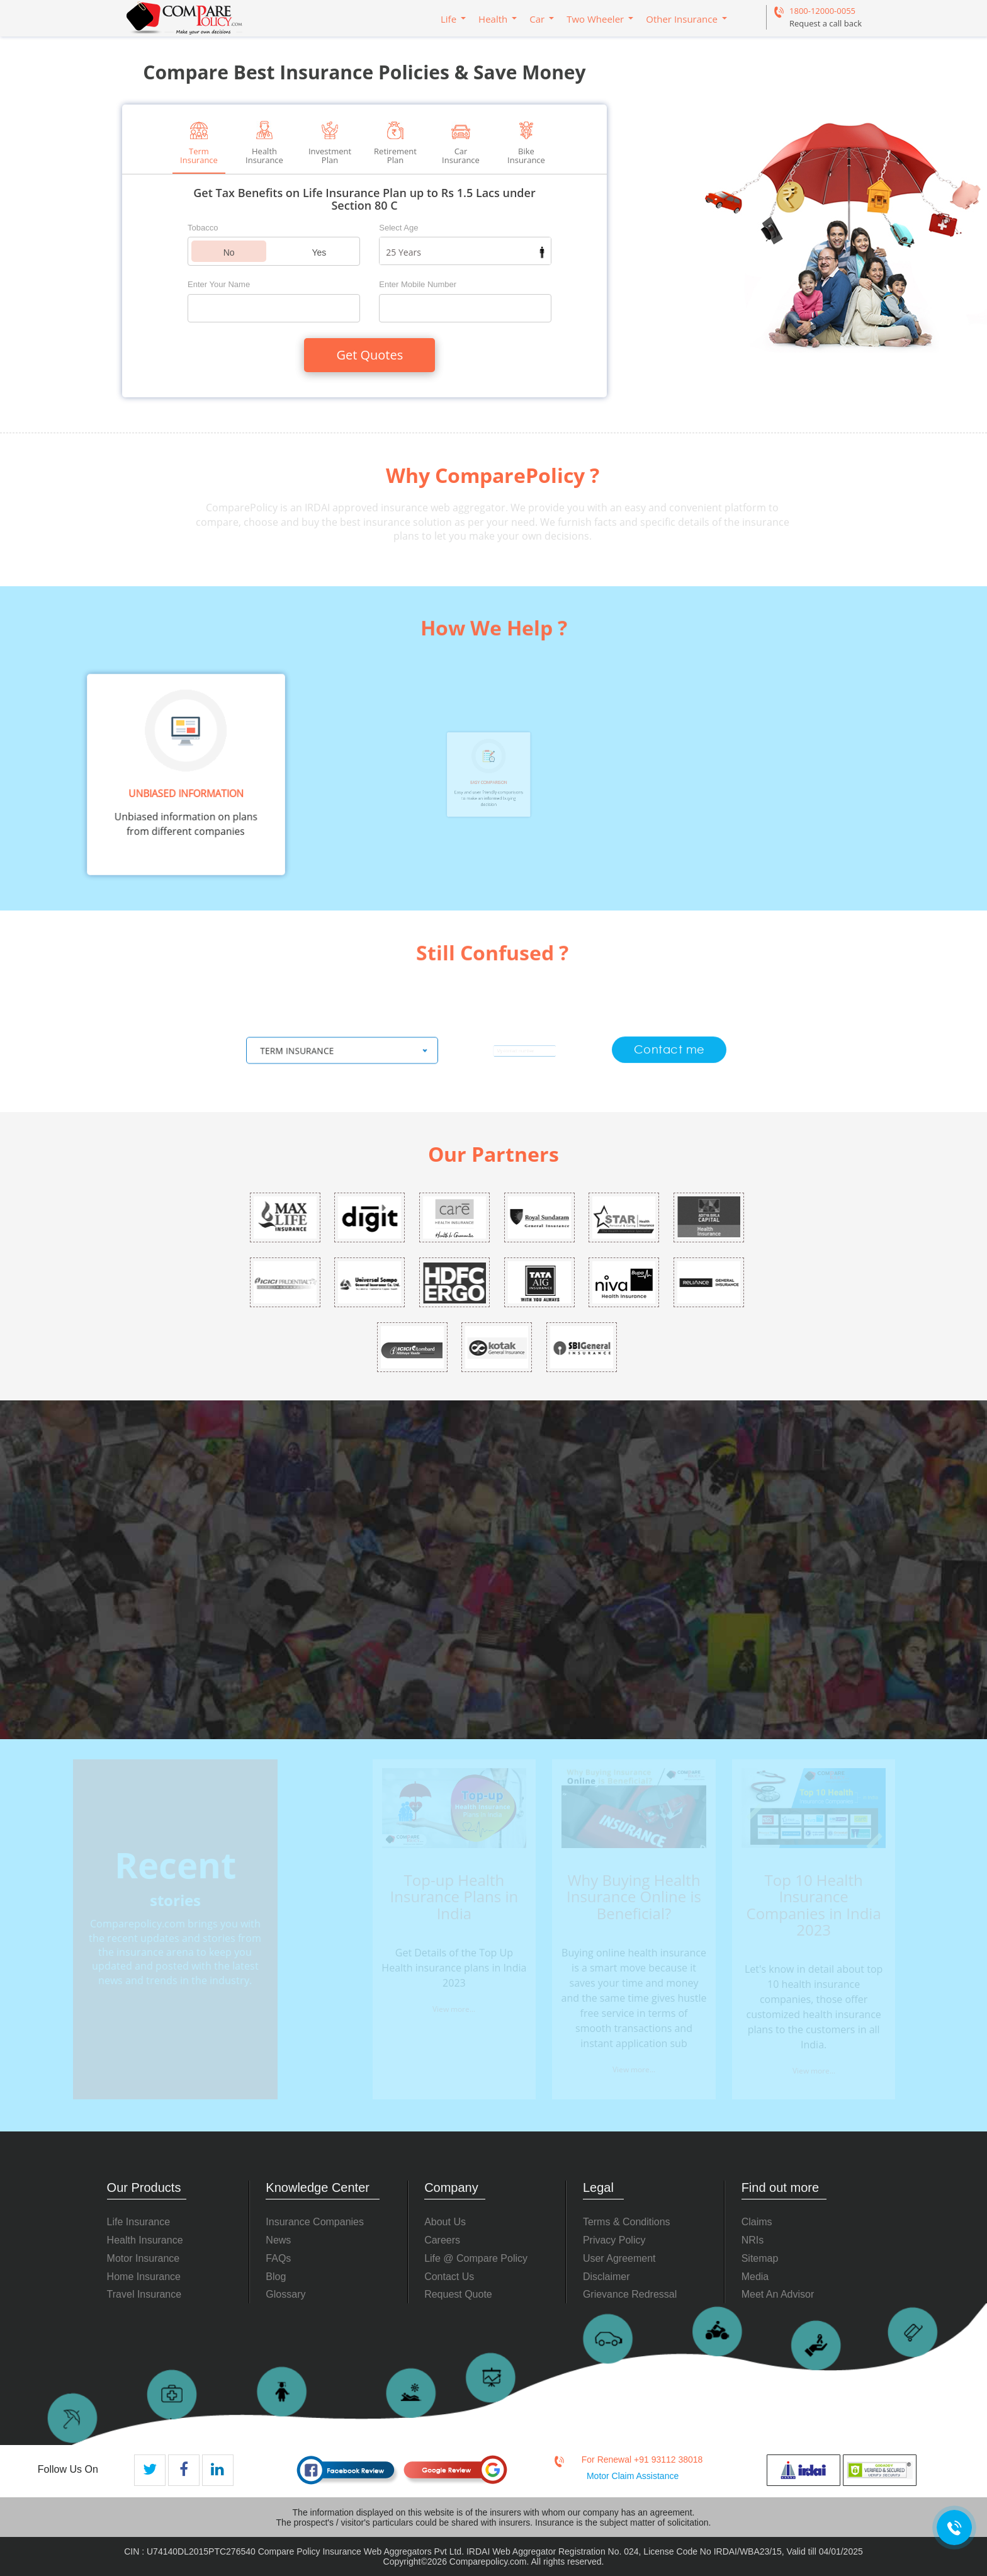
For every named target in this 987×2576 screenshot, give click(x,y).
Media (755, 2276)
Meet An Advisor (778, 2294)
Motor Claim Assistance (633, 2476)
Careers (442, 2240)
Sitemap (760, 2258)
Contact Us (449, 2276)
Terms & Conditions (626, 2221)
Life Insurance (139, 2221)
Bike (526, 143)
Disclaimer (606, 2276)
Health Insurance (145, 2240)
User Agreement (619, 2258)
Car (536, 19)
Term (198, 143)
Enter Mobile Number (417, 284)
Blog (276, 2276)
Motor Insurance (143, 2258)
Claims (757, 2221)
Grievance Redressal (630, 2294)
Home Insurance (144, 2276)
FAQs (278, 2258)
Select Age (398, 227)
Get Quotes (369, 354)
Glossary (285, 2294)
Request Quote (458, 2294)
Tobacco (203, 227)
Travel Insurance (144, 2294)
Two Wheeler (595, 19)
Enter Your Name (219, 284)
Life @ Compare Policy (475, 2258)
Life (448, 19)
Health (492, 19)
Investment (329, 143)
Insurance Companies (315, 2221)
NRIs (753, 2240)
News (278, 2240)
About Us (445, 2221)
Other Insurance (682, 19)
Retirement (395, 143)
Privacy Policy (614, 2240)
